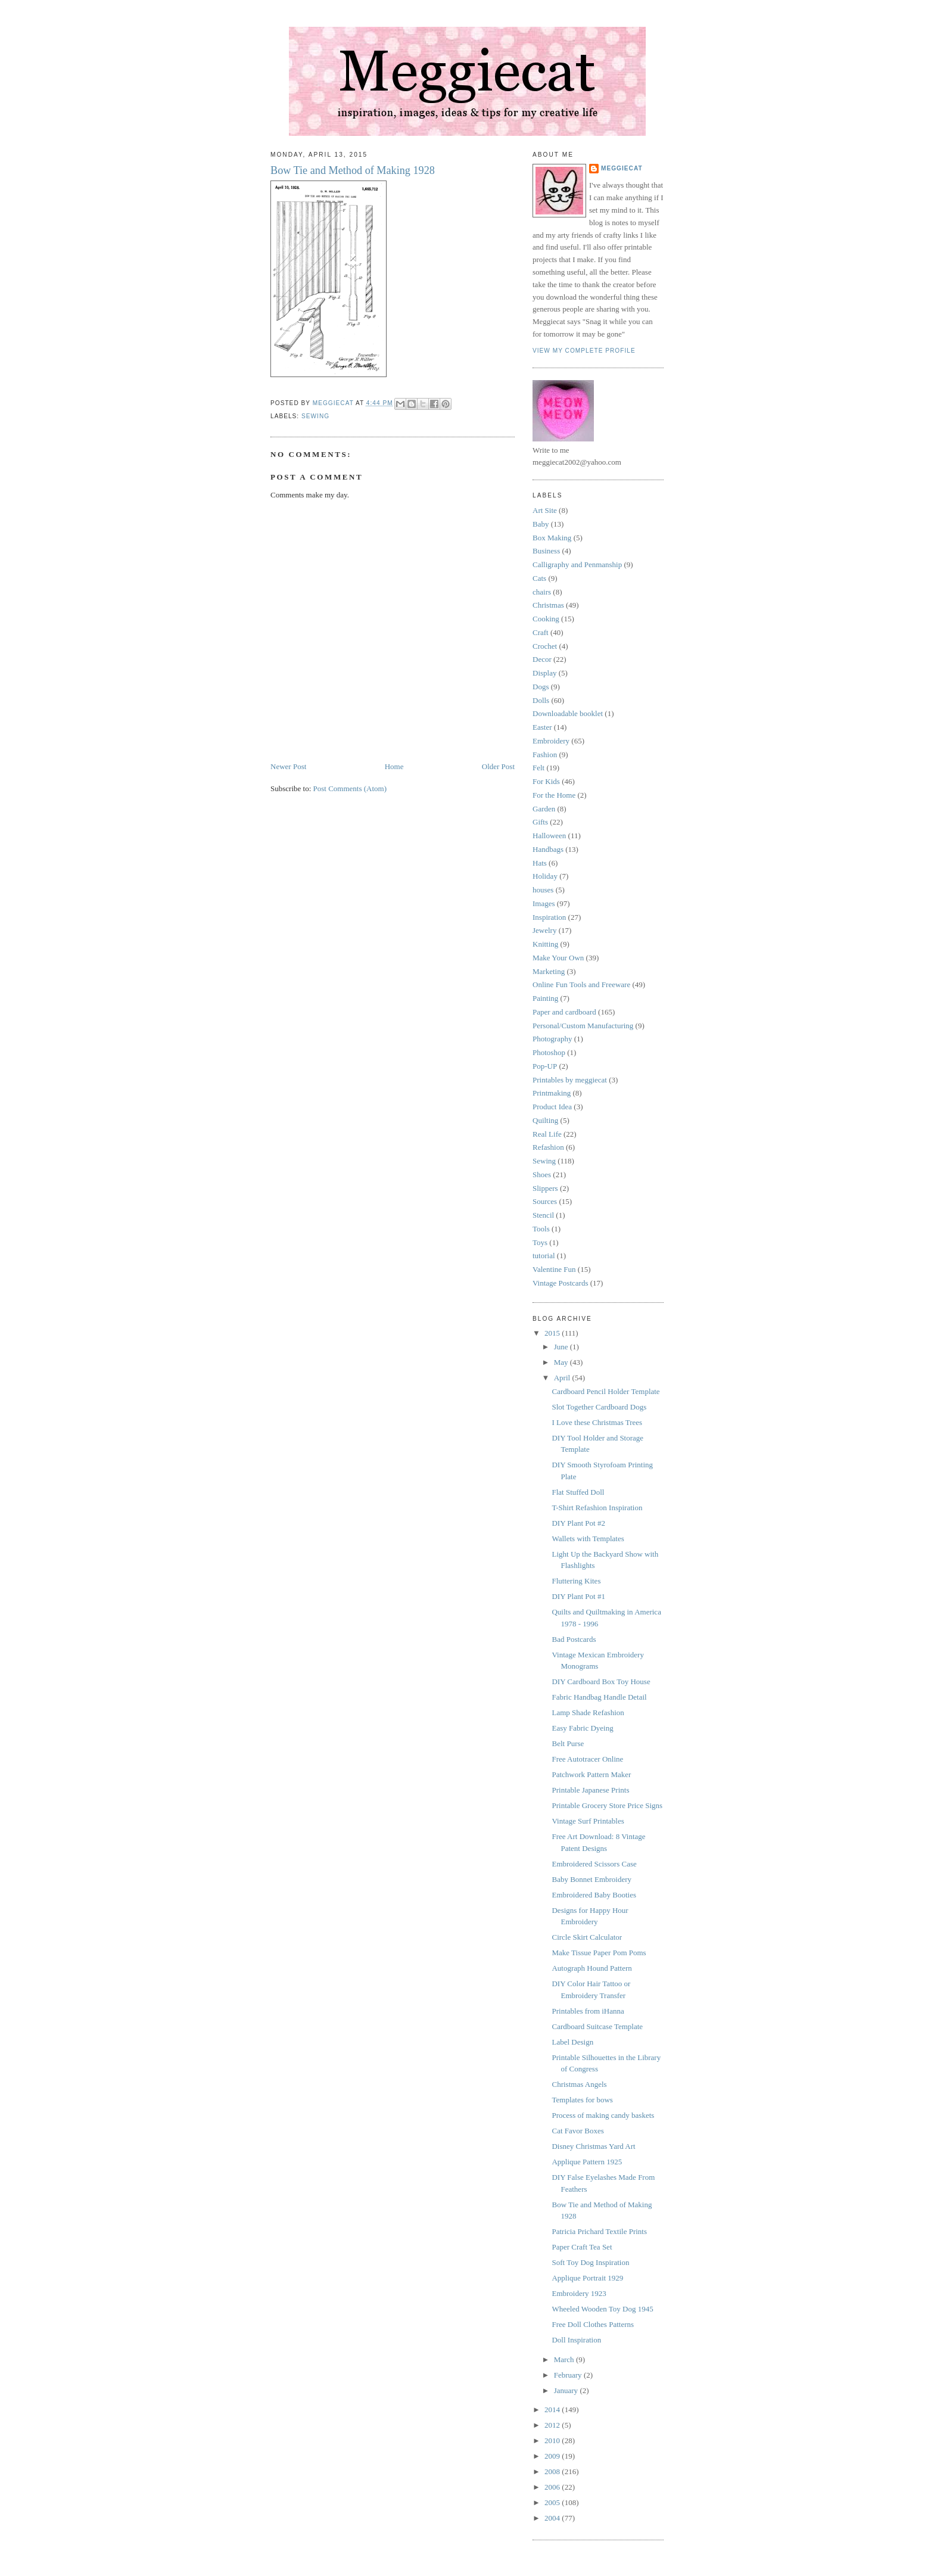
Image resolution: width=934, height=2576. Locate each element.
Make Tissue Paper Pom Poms (599, 1952)
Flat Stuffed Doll (578, 1492)
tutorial (544, 1255)
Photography (552, 1038)
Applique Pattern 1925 (587, 2161)
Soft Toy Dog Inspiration (590, 2262)
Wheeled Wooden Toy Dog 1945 (602, 2308)
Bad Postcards (574, 1639)
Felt (538, 767)
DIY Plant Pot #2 (578, 1523)
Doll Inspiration (576, 2339)
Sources (545, 1201)
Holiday (545, 876)
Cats (539, 578)
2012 (553, 2425)
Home (394, 766)
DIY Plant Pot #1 (578, 1596)
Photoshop (549, 1052)
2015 (553, 1333)
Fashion (545, 754)
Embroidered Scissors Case (594, 1863)
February (569, 2374)
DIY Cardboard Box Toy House (601, 1681)
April (563, 1377)
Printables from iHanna (588, 2010)
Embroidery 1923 (579, 2293)
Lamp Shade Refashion (588, 1712)
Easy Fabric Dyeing (582, 1727)
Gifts (540, 821)
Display (544, 672)
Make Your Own (558, 957)
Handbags (548, 849)
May (562, 1362)
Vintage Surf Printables (588, 1820)
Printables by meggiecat (570, 1079)
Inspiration (549, 917)
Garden (544, 808)
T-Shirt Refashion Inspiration (597, 1507)
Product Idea (552, 1106)
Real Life (547, 1134)
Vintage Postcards (560, 1282)
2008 (553, 2471)
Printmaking (552, 1092)
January (567, 2390)
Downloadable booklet (568, 713)
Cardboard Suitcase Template (597, 2026)
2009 (553, 2455)
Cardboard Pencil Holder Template (605, 1391)
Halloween (549, 835)
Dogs (541, 686)
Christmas (548, 605)
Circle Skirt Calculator (587, 1937)
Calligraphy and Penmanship (577, 564)
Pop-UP (545, 1066)
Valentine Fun (554, 1269)
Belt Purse (568, 1743)
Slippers (545, 1188)
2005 (553, 2502)
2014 (553, 2409)
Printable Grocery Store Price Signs (607, 1805)
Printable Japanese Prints (590, 1789)
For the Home (554, 795)
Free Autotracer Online (587, 1758)
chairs (542, 591)
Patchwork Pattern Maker (591, 1774)
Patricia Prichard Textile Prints (599, 2231)
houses (543, 889)
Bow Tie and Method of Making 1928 (352, 170)
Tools (541, 1228)
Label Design (572, 2041)
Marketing (549, 971)
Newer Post (288, 766)
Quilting (545, 1120)
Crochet (545, 646)
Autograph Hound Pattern (591, 1968)
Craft (541, 632)
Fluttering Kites (576, 1580)
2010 (553, 2440)
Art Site (545, 510)
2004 (553, 2517)
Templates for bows (582, 2099)
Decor (542, 659)
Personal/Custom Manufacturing (583, 1025)
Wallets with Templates (588, 1538)
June (562, 1346)
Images (544, 903)
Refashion (548, 1147)
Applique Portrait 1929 (587, 2277)
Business (546, 550)
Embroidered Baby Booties (594, 1894)
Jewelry (544, 930)
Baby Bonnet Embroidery (591, 1879)
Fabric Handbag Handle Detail (599, 1697)
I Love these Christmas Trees (597, 1422)
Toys (540, 1242)
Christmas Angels (579, 2084)
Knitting (545, 943)
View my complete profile (584, 350)
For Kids (546, 781)
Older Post (498, 766)
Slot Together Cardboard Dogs (599, 1406)
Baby (541, 523)
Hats (540, 862)
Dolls (541, 700)
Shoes (542, 1174)
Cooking (546, 618)
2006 (553, 2486)
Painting (545, 998)
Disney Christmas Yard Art (593, 2146)
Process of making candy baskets (603, 2115)
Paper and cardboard (564, 1011)
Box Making (552, 537)
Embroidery (551, 740)
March (565, 2359)
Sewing (315, 416)
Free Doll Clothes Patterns (593, 2324)
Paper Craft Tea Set (582, 2246)
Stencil (543, 1215)
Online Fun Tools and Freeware (581, 984)
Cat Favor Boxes (577, 2130)
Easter (542, 727)
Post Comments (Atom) (350, 788)
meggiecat (622, 168)
